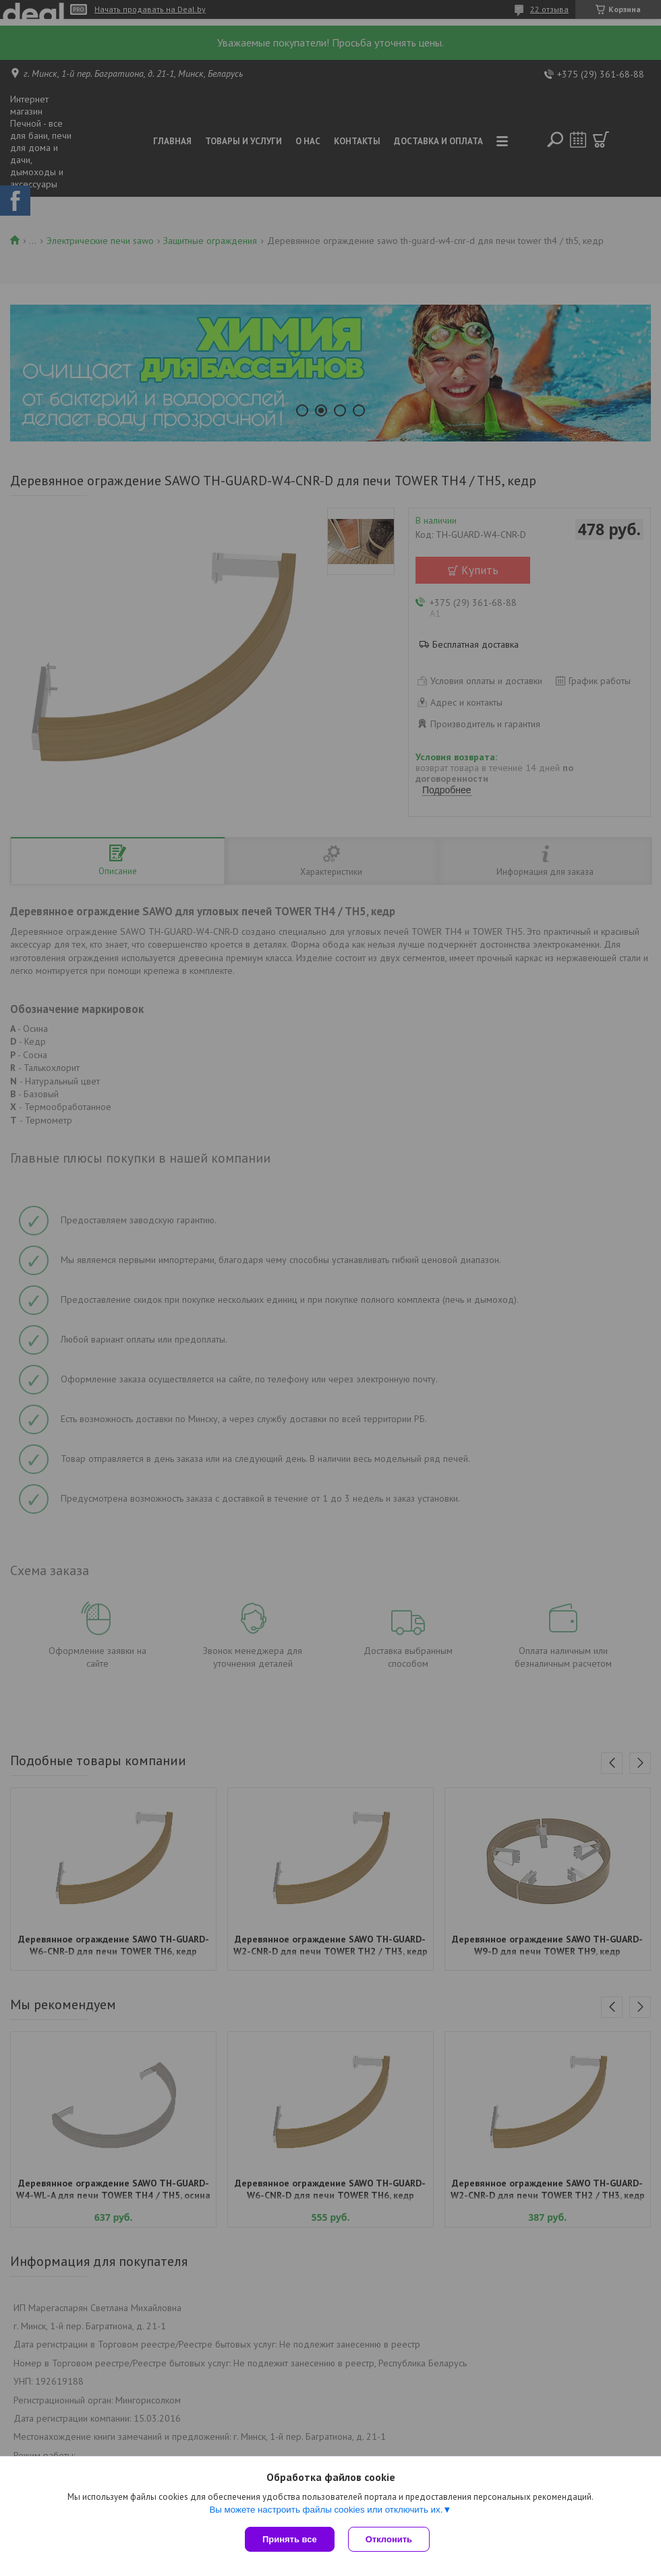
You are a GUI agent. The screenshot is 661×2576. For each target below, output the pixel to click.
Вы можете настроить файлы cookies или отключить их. (325, 2510)
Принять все (289, 2539)
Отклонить (389, 2539)
